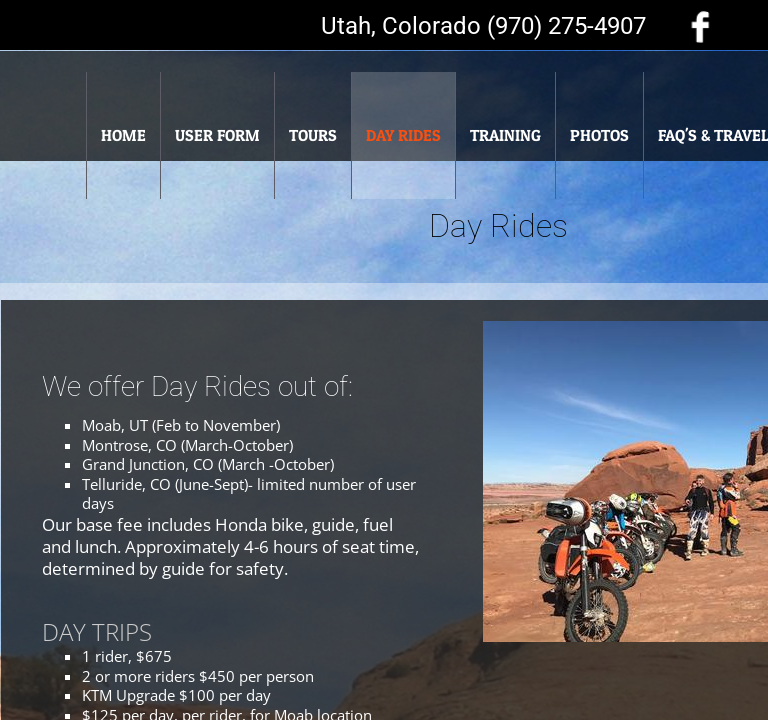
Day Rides (403, 135)
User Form (217, 135)
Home (123, 135)
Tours (313, 135)
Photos (599, 135)
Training (505, 135)
